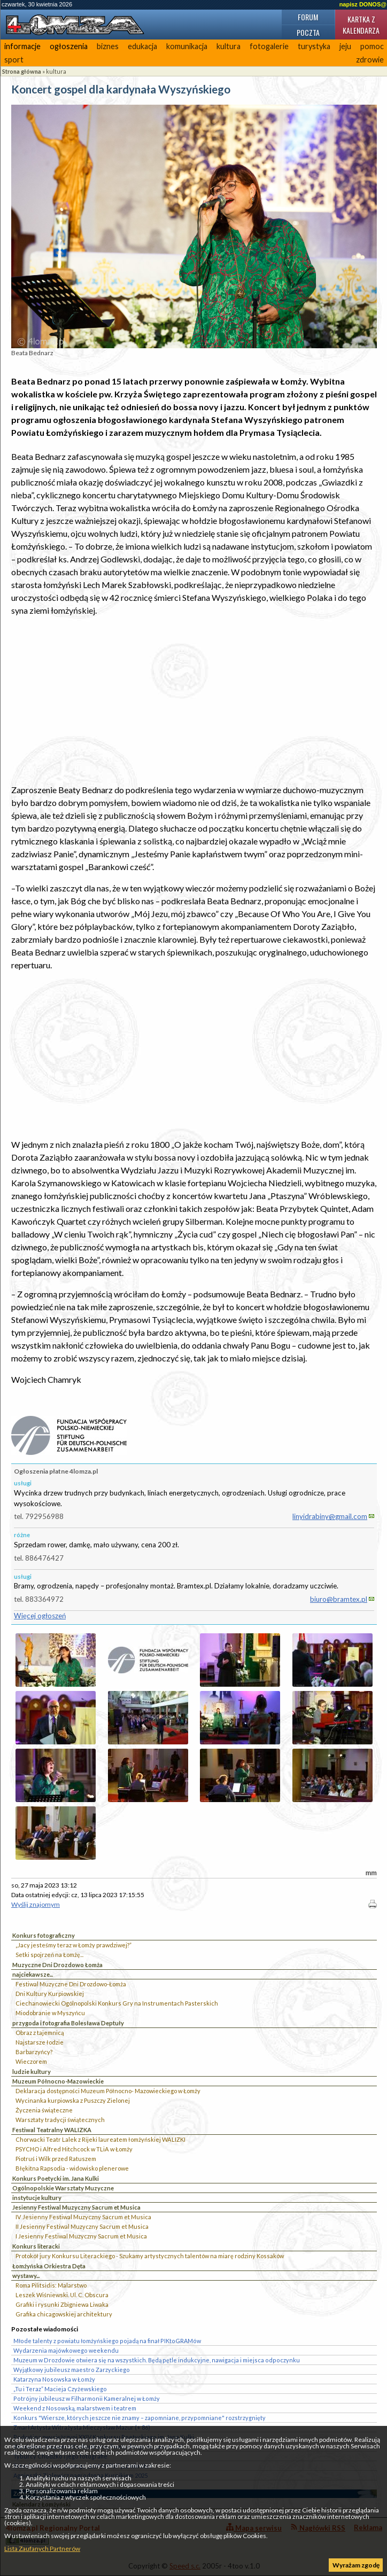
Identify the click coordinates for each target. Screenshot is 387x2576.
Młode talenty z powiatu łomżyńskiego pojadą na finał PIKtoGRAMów (107, 2340)
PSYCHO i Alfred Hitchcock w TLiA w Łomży (74, 2149)
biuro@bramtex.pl (338, 1599)
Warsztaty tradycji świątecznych (60, 2119)
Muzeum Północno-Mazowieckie (58, 2081)
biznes (108, 46)
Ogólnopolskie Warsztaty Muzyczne (63, 2187)
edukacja (142, 46)
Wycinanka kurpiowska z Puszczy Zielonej (73, 2100)
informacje (22, 46)
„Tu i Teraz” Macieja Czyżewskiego (60, 2388)
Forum (308, 16)
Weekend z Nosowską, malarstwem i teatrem (74, 2408)
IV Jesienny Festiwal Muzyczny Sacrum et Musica (83, 2216)
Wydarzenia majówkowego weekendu (66, 2350)
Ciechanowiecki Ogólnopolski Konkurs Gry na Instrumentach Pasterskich (117, 2003)
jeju (345, 46)
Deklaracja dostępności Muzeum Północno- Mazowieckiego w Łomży (108, 2090)
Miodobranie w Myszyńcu (50, 2012)
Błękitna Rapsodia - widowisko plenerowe (72, 2168)
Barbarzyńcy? (34, 2051)
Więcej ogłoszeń (40, 1615)
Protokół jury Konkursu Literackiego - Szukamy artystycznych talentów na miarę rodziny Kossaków (150, 2255)
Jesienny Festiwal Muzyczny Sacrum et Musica (76, 2207)
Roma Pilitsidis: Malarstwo (51, 2285)
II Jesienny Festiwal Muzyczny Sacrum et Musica (82, 2226)
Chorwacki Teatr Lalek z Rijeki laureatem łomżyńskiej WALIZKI (100, 2139)
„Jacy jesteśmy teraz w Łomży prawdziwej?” (73, 1944)
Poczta (308, 32)
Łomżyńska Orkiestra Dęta (49, 2265)
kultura (228, 46)
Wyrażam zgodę (356, 2565)
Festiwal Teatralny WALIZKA (51, 2129)
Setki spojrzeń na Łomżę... (49, 1954)
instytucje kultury (36, 2197)
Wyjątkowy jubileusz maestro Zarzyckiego (71, 2369)
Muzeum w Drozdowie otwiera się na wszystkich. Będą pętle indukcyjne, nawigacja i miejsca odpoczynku (156, 2359)
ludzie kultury (31, 2071)
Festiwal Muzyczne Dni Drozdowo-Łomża (71, 1983)
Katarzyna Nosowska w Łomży (54, 2379)
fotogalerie (269, 46)
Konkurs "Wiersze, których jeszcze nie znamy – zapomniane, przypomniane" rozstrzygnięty (139, 2417)
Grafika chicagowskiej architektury (64, 2314)
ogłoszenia (69, 46)
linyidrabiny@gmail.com (329, 1516)
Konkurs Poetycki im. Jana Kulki (55, 2178)
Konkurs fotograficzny (43, 1935)
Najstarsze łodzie (40, 2042)
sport (14, 59)
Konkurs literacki (36, 2246)
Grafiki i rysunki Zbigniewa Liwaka (62, 2304)
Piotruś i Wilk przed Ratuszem (56, 2158)
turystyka (314, 46)
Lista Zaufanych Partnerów (42, 2548)
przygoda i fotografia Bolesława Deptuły (68, 2022)
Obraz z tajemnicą (40, 2032)
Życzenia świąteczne (44, 2110)
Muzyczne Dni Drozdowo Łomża (57, 1964)
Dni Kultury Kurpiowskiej (50, 1993)
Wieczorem (31, 2061)
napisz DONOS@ (362, 4)
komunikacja (186, 46)
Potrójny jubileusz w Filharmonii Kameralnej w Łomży (86, 2398)
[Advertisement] (194, 700)
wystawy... (26, 2275)
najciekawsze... (32, 1974)
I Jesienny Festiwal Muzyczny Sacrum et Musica (81, 2236)
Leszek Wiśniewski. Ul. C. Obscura (62, 2294)
